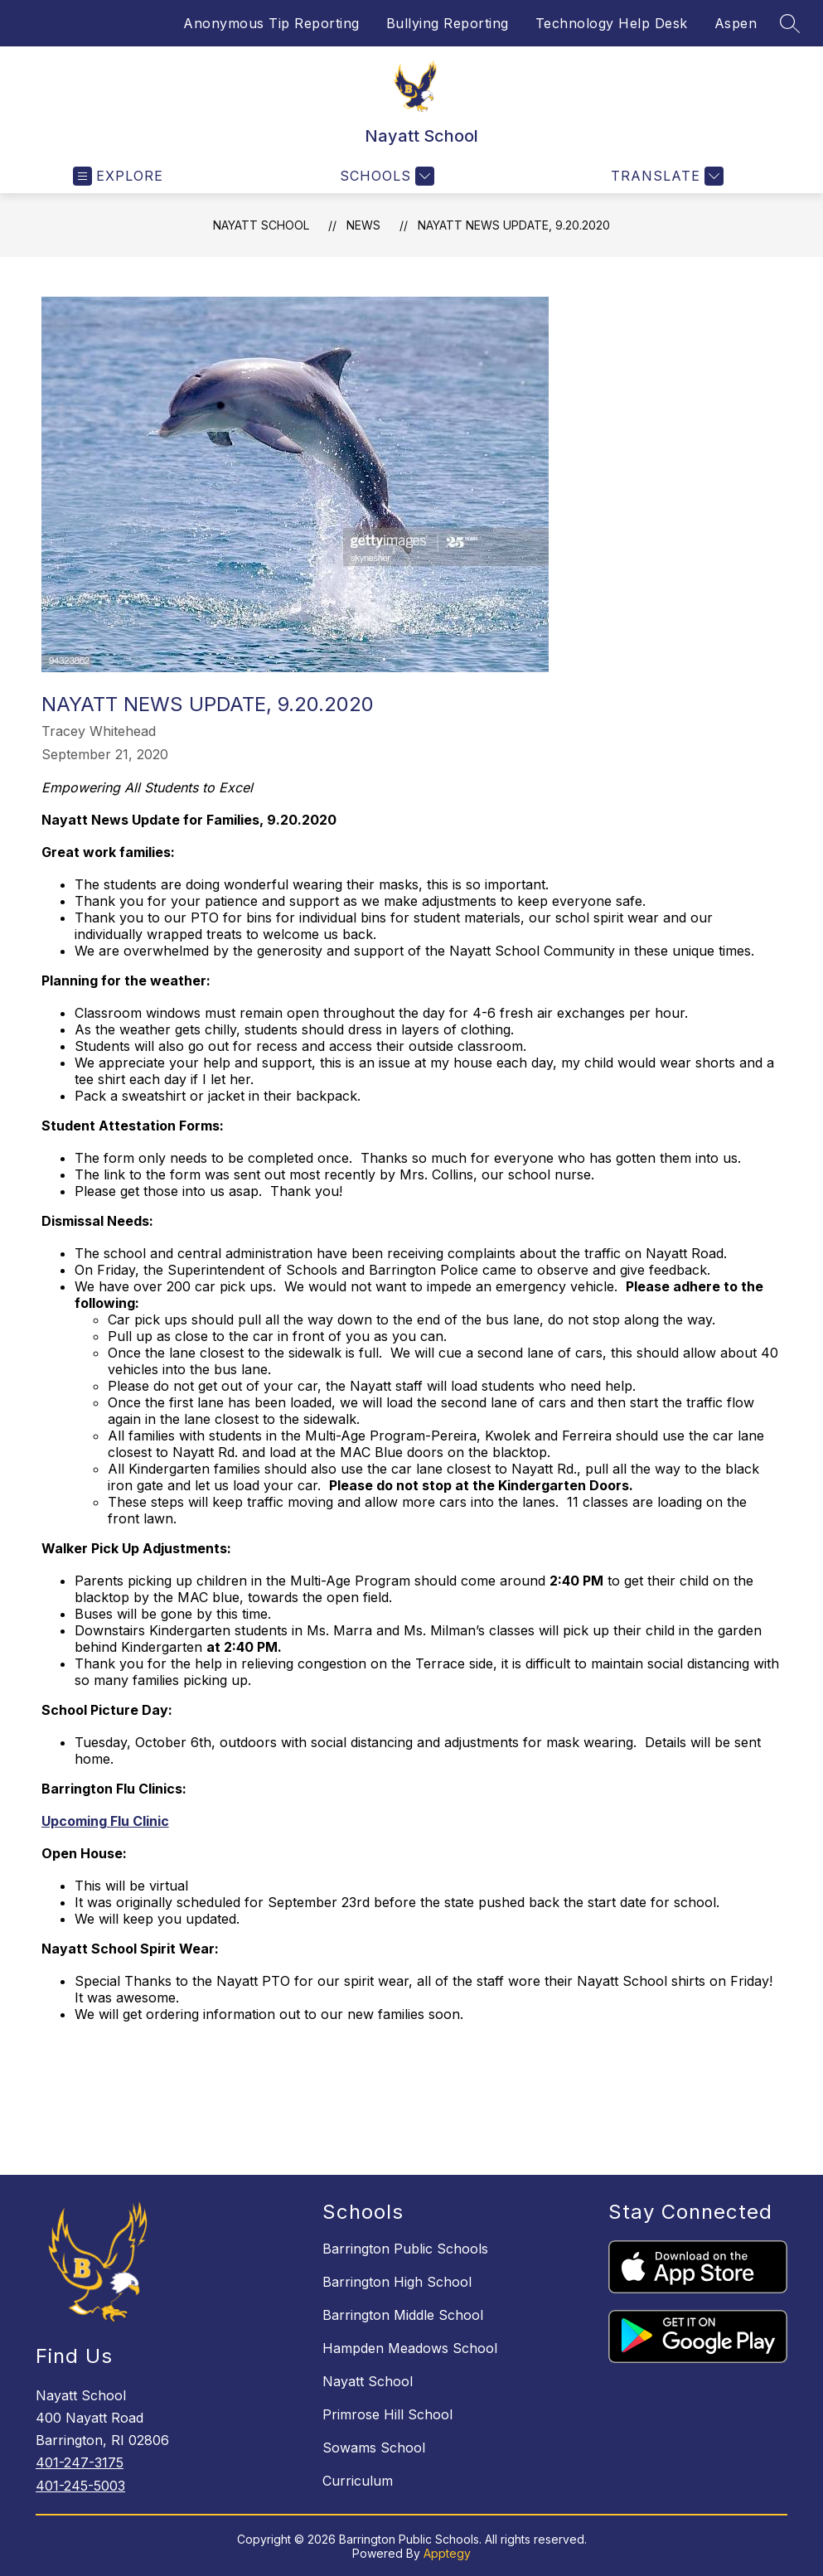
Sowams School (373, 2447)
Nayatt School (261, 225)
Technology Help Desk (611, 23)
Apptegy (447, 2553)
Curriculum (357, 2480)
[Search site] (790, 23)
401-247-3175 (79, 2462)
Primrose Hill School (387, 2414)
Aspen (736, 23)
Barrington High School (397, 2281)
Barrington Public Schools (405, 2248)
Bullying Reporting (447, 23)
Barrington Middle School (402, 2315)
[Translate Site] (665, 176)
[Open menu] (118, 176)
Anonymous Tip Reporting (271, 23)
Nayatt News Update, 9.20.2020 (514, 225)
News (363, 225)
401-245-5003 (80, 2485)
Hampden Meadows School (409, 2348)
